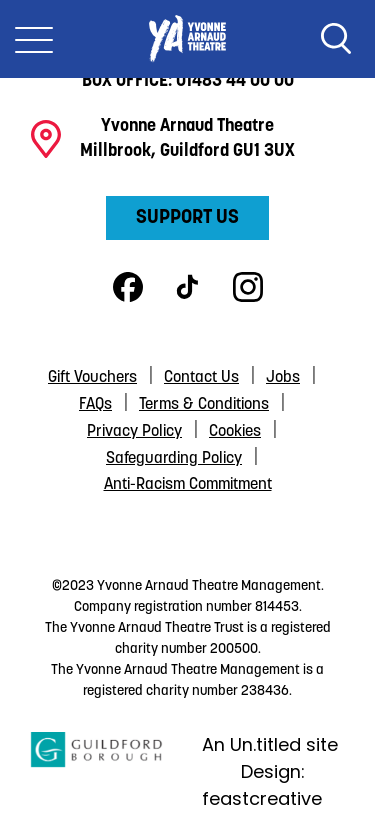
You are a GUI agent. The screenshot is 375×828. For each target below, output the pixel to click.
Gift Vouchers (92, 378)
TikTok (188, 287)
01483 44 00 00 (235, 81)
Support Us (187, 218)
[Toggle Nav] (34, 39)
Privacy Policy (134, 432)
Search (336, 39)
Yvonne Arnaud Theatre (187, 39)
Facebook (128, 287)
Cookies (235, 432)
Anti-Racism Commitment (188, 485)
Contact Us (201, 378)
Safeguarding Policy (174, 459)
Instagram (248, 287)
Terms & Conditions (204, 405)
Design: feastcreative (262, 785)
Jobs (283, 378)
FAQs (95, 405)
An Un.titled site (270, 744)
